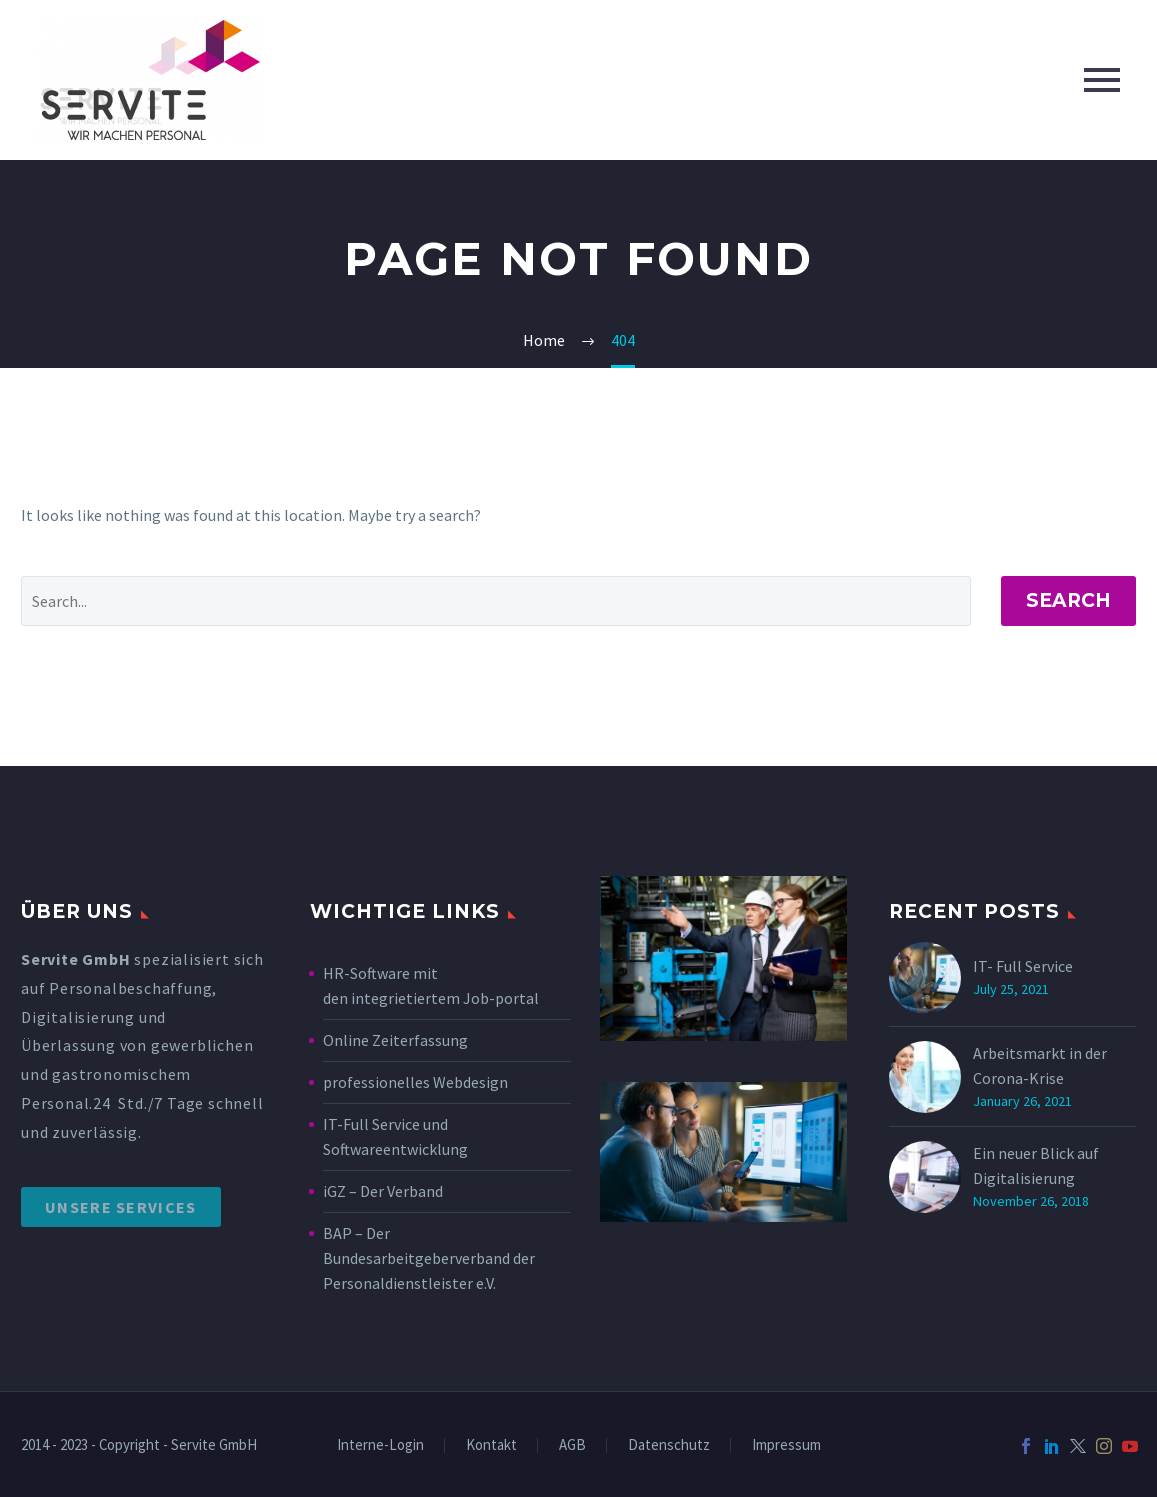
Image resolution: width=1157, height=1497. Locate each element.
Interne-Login (380, 1445)
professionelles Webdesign (417, 1082)
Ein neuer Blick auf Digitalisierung (1036, 1165)
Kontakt (491, 1445)
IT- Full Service (1023, 966)
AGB (572, 1445)
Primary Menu (1102, 80)
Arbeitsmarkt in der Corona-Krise (1040, 1065)
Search (1068, 600)
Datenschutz (669, 1445)
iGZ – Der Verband (383, 1191)
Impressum (786, 1445)
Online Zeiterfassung (395, 1040)
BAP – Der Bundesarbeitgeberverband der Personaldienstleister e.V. (429, 1258)
